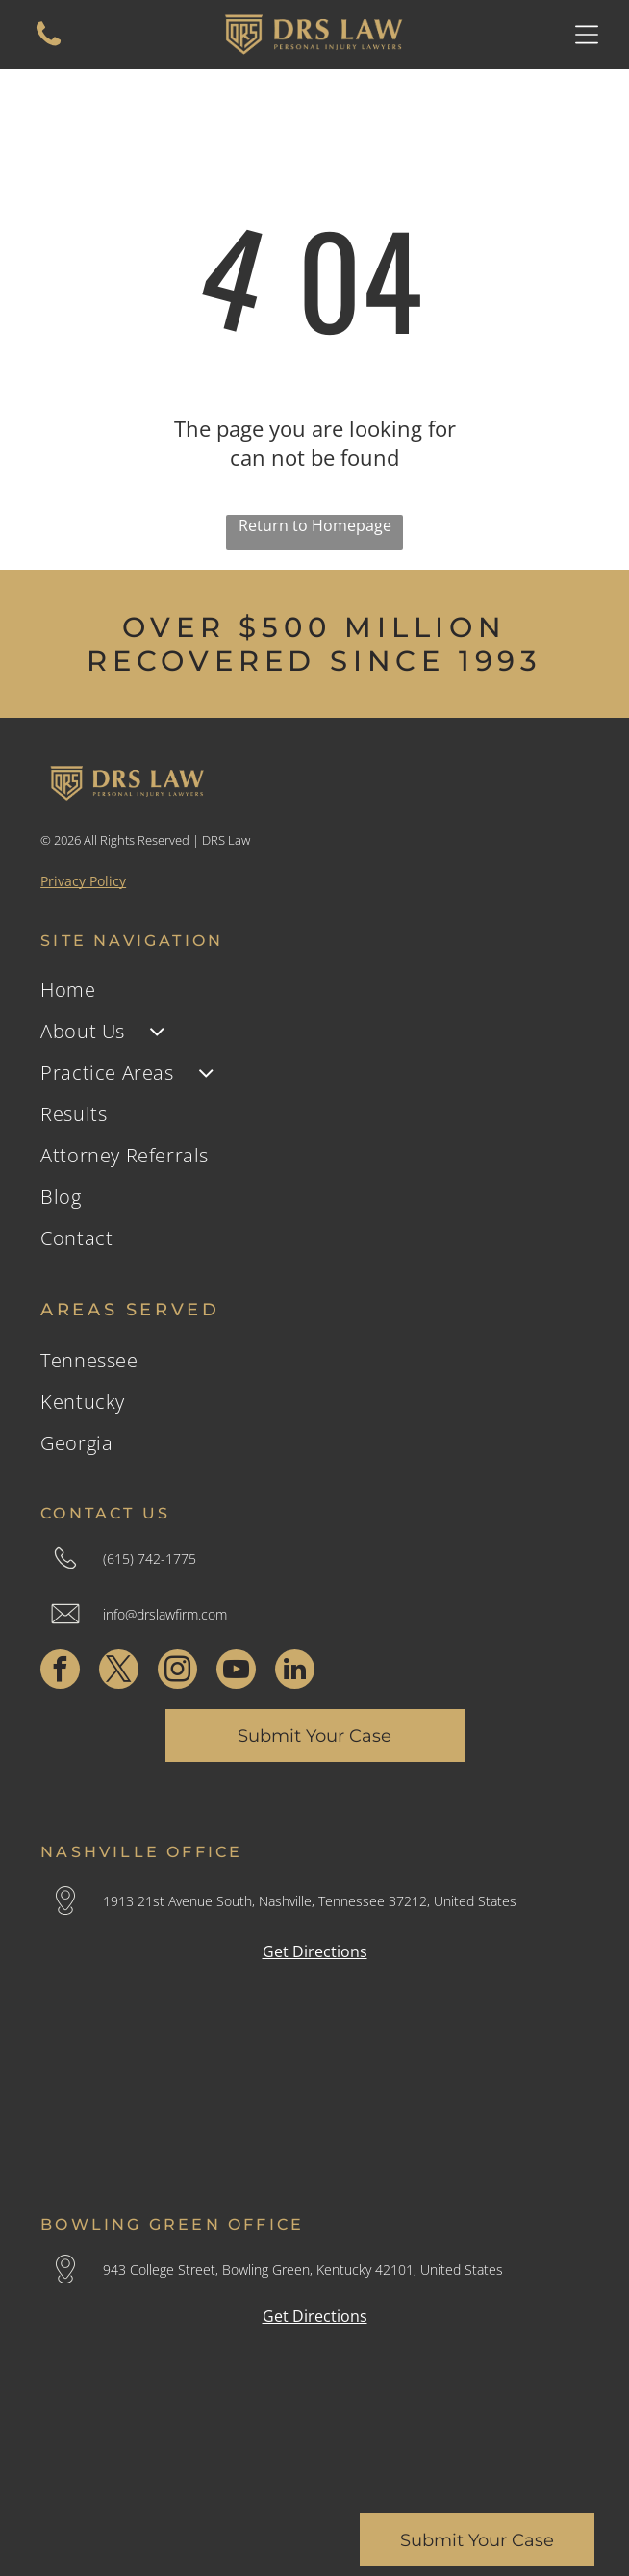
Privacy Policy (83, 881)
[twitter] (118, 1671)
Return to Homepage (315, 525)
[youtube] (236, 1671)
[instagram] (177, 1671)
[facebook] (60, 1671)
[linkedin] (294, 1671)
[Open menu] (586, 34)
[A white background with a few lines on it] (48, 44)
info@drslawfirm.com (165, 1614)
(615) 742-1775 (149, 1558)
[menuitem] (314, 989)
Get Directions (315, 1951)
